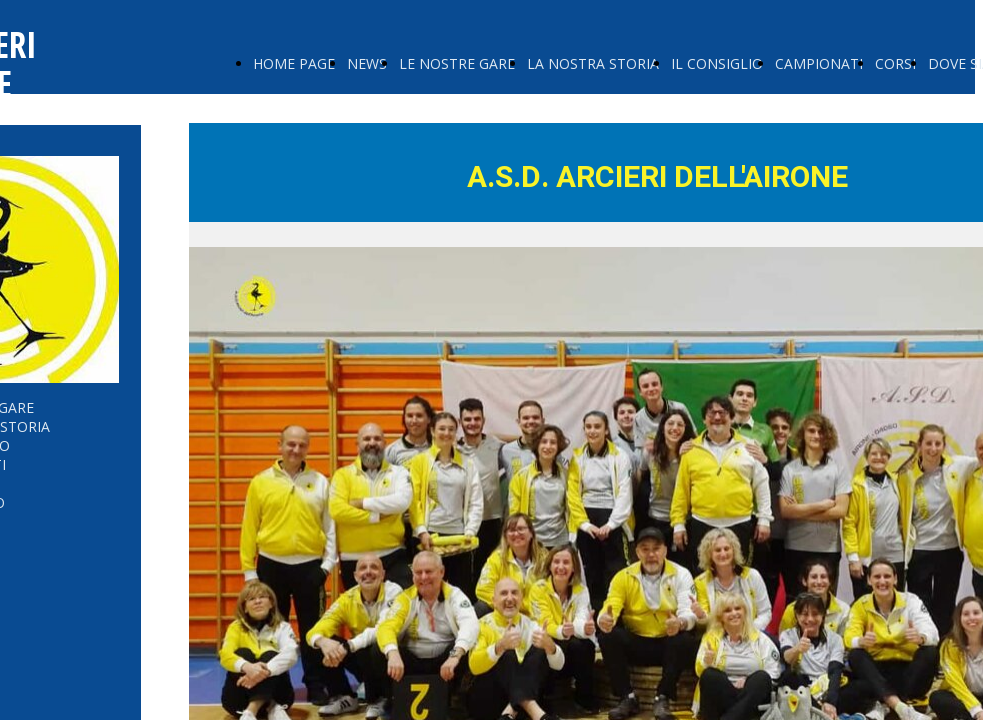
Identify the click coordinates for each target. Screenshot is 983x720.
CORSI (895, 63)
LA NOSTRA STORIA (593, 63)
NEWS (367, 63)
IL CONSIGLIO (717, 63)
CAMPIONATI (819, 63)
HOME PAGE (294, 63)
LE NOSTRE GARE (457, 63)
